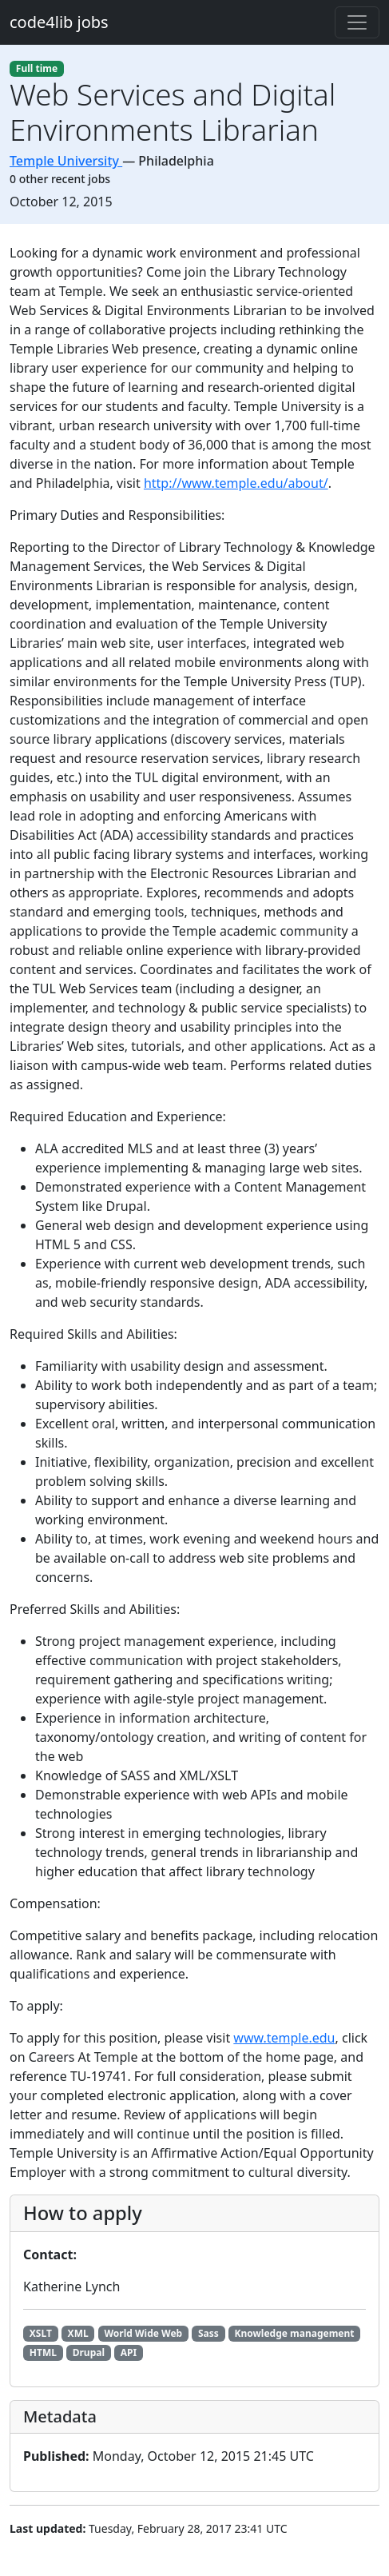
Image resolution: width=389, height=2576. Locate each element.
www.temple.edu (284, 2038)
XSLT (41, 2333)
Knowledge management (295, 2333)
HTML (43, 2352)
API (129, 2352)
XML (78, 2333)
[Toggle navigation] (357, 22)
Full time (37, 68)
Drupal (89, 2352)
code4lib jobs (59, 22)
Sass (208, 2333)
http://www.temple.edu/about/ (236, 483)
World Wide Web (143, 2333)
